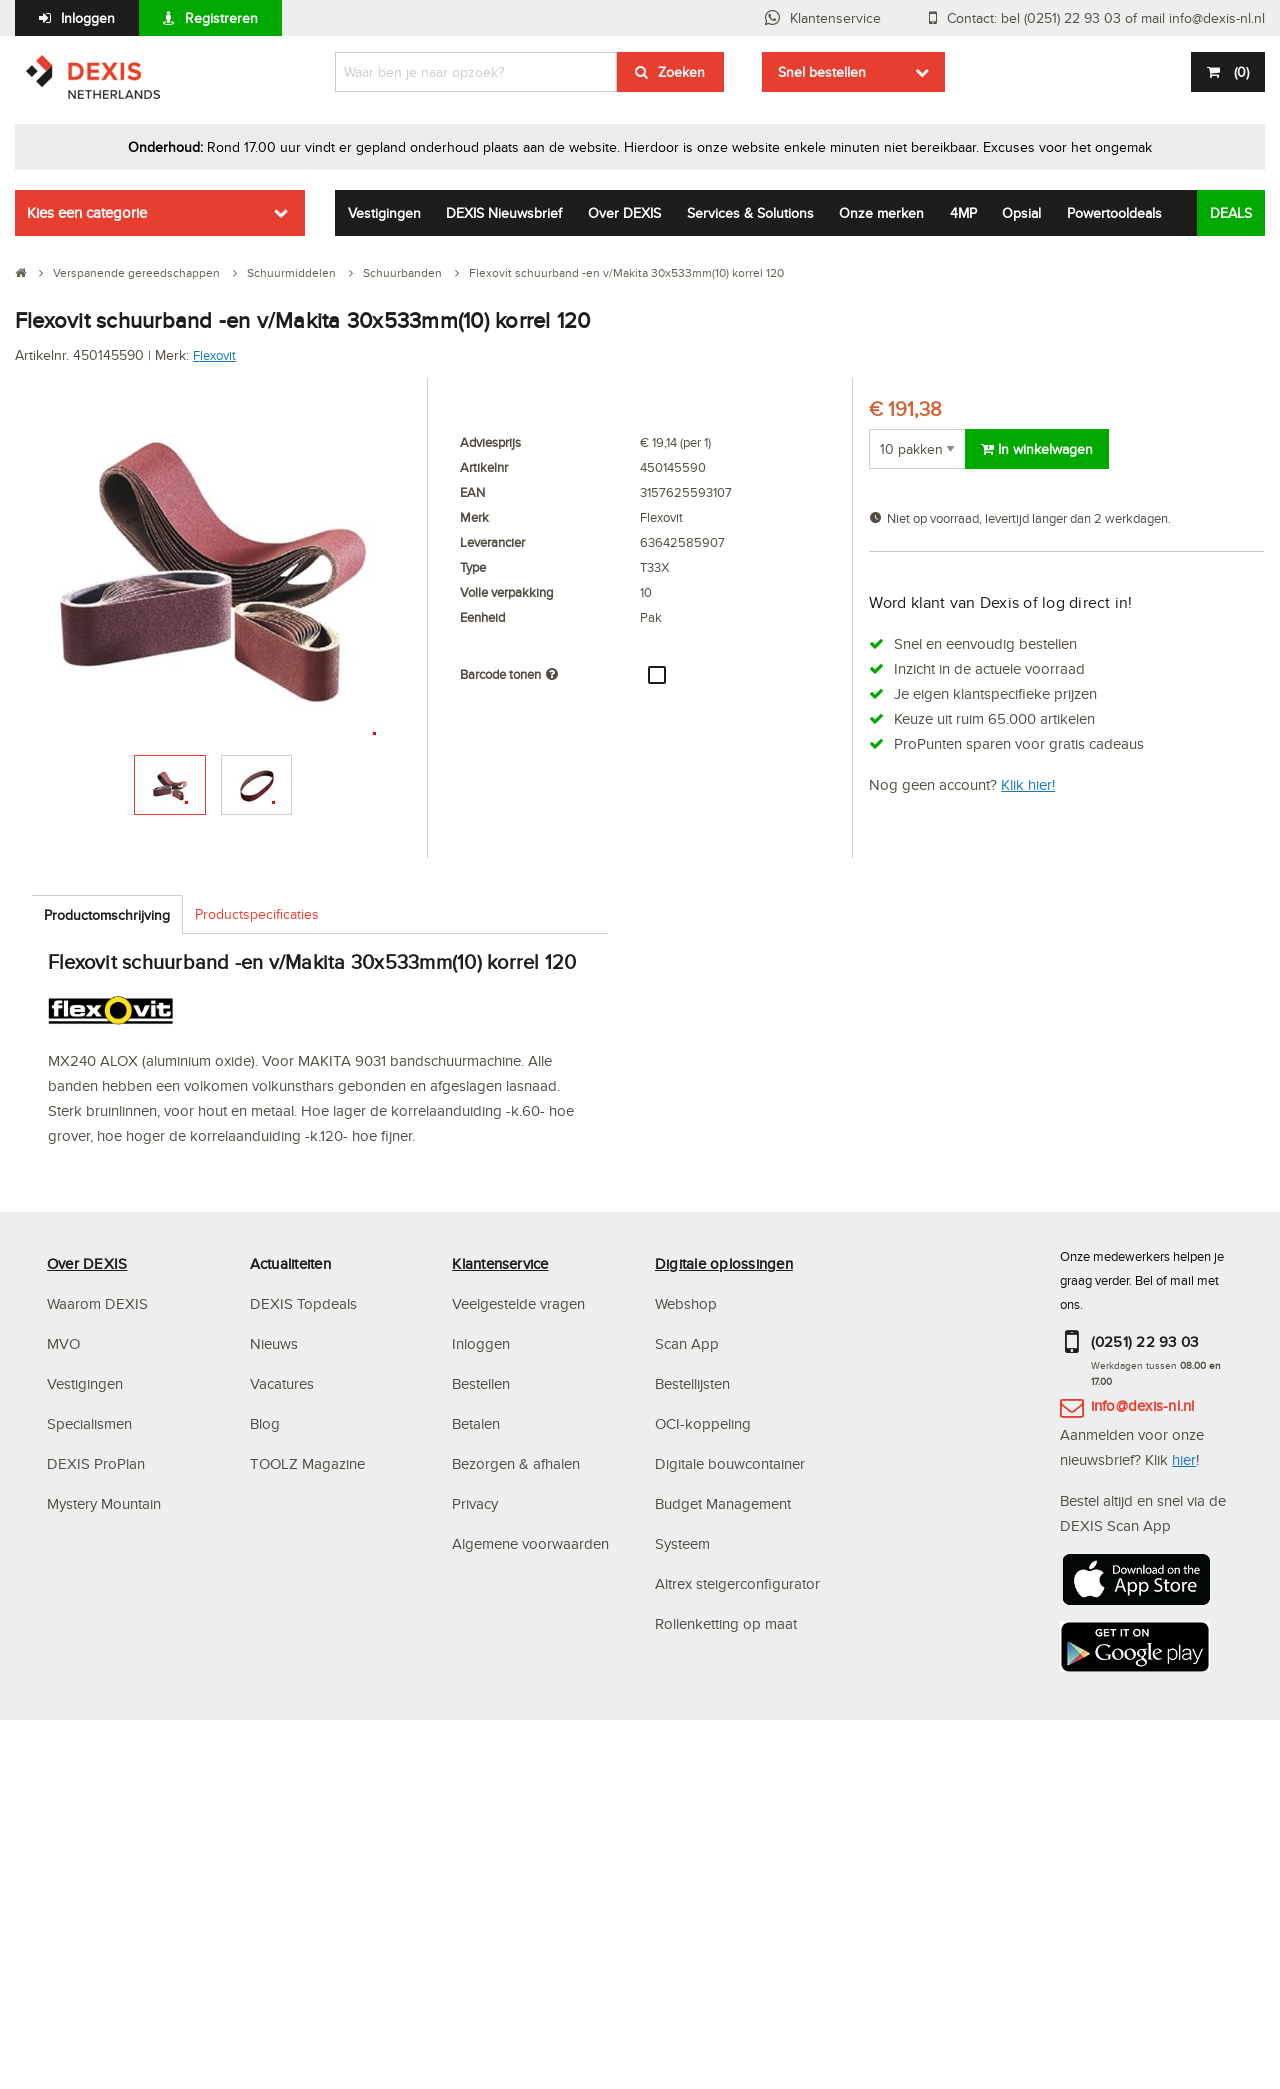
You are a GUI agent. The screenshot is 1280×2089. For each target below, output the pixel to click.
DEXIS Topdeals (303, 1303)
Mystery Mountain (104, 1503)
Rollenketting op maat (726, 1623)
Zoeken (681, 72)
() (1239, 72)
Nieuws (274, 1343)
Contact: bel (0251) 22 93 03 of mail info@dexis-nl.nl (1106, 18)
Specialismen (89, 1423)
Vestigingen (384, 213)
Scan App (687, 1343)
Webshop (686, 1303)
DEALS (1231, 213)
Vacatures (282, 1383)
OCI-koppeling (703, 1423)
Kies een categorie (87, 212)
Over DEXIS (624, 213)
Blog (265, 1423)
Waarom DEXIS (97, 1303)
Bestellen (481, 1383)
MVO (63, 1343)
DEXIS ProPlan (96, 1463)
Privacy (475, 1503)
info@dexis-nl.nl (1143, 1405)
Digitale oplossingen (724, 1263)
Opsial (1021, 213)
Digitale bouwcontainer (730, 1463)
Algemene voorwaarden (530, 1543)
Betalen (476, 1423)
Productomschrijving (107, 915)
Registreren (221, 18)
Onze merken (881, 213)
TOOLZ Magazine (307, 1463)
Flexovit (214, 355)
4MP (963, 213)
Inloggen (88, 18)
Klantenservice (835, 18)
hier (1184, 1459)
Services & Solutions (750, 213)
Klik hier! (1028, 784)
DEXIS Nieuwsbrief (504, 213)
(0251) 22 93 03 (1145, 1341)
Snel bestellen (822, 72)
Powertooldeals (1114, 213)
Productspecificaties (257, 914)
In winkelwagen (1037, 449)
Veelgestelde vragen (520, 1303)
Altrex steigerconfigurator (737, 1583)
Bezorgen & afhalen (516, 1463)
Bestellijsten (692, 1383)
